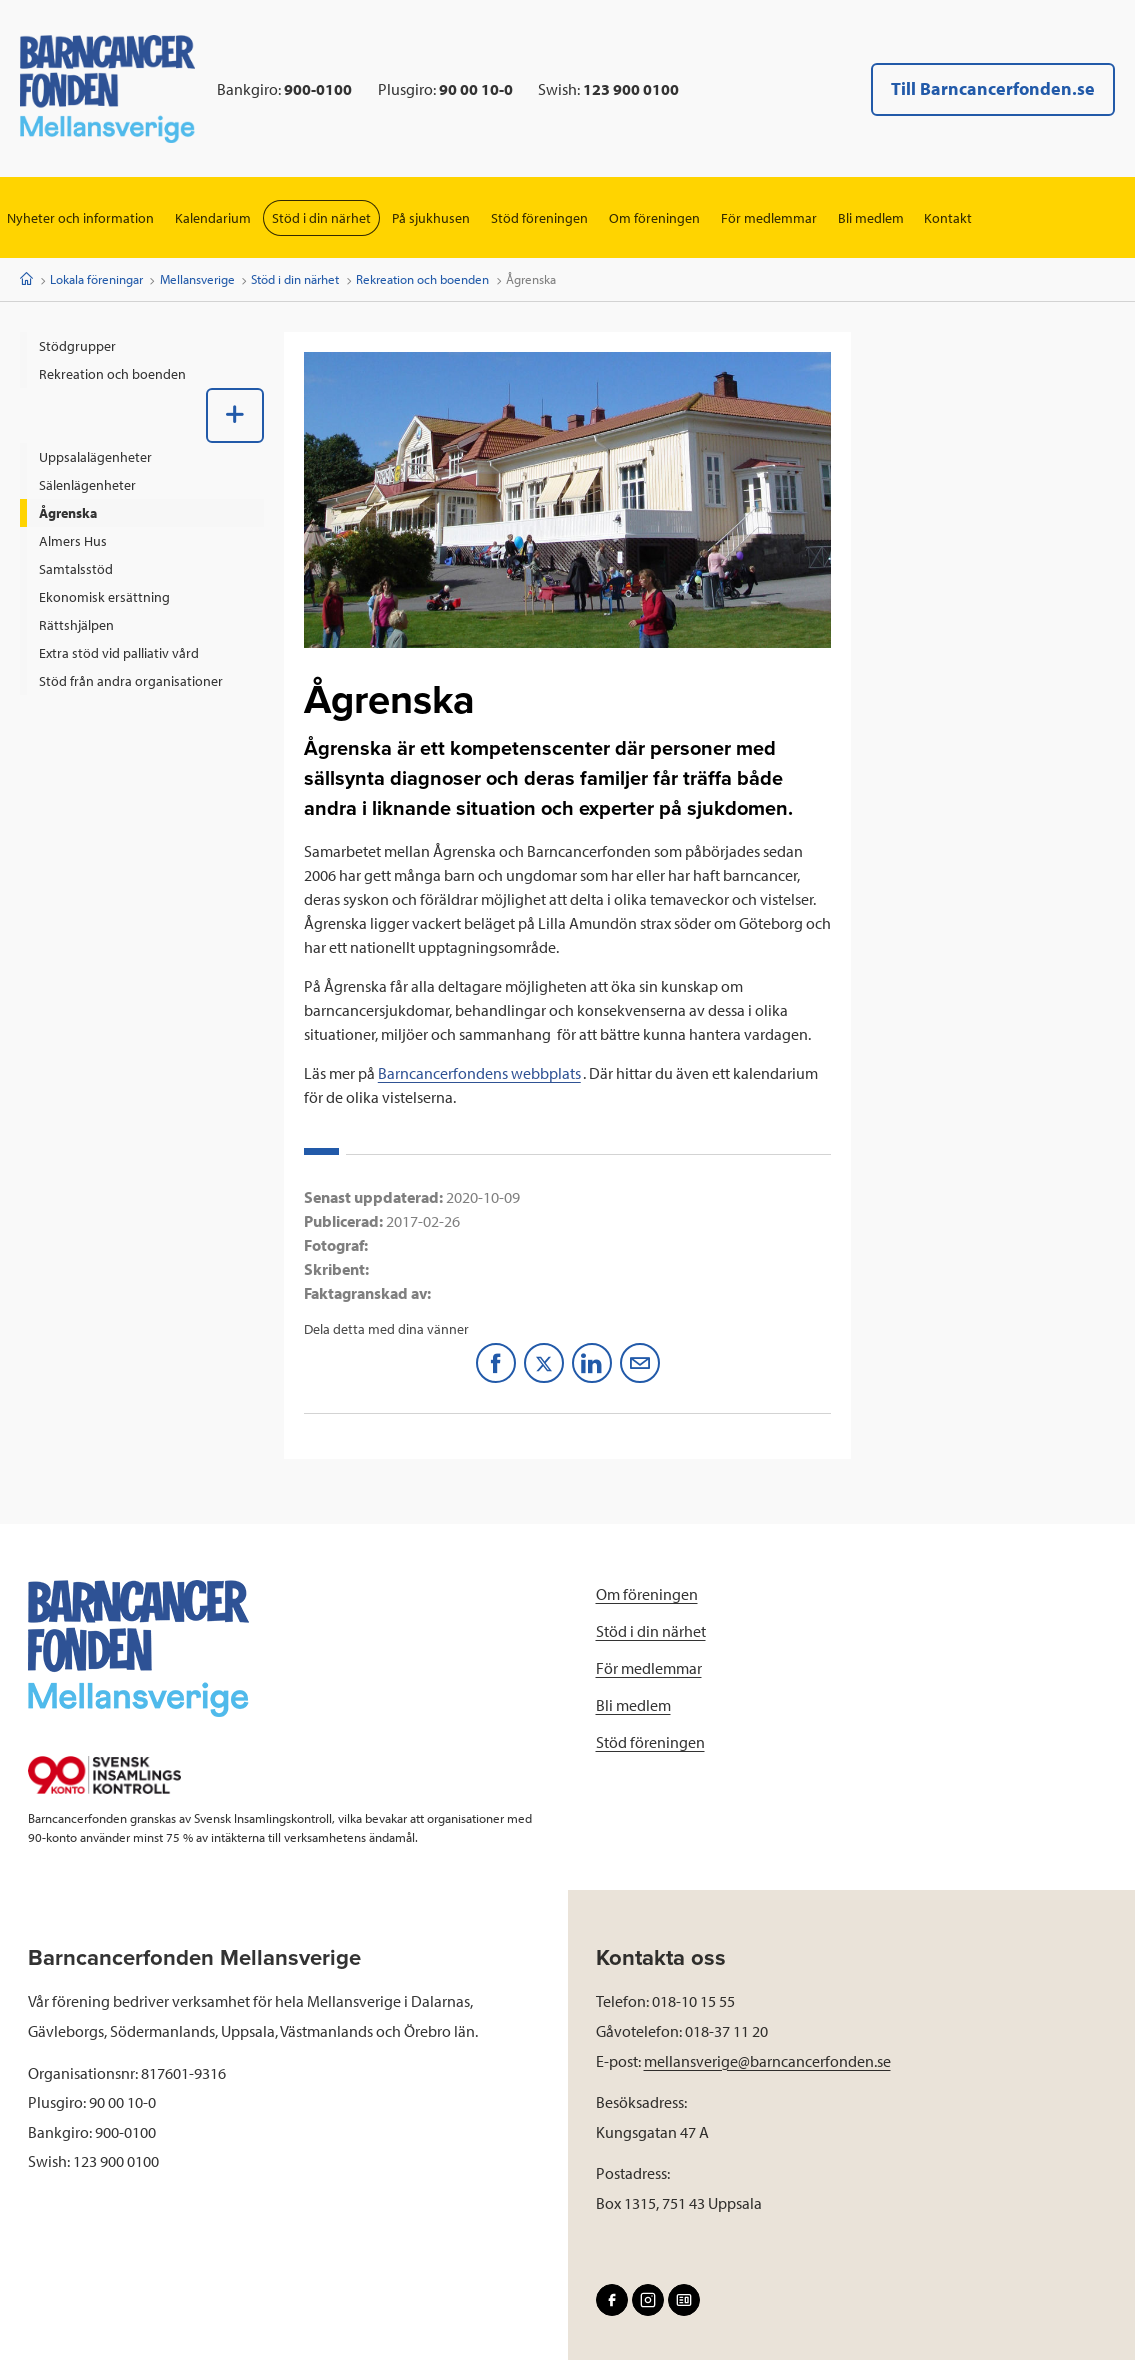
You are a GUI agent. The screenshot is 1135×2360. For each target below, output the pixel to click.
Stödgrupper (77, 346)
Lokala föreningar (96, 279)
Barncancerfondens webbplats (479, 1073)
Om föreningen (654, 218)
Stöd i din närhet (321, 218)
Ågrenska (68, 513)
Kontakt (949, 218)
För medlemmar (769, 218)
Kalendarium (213, 218)
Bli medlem (871, 218)
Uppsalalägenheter (95, 457)
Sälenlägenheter (87, 485)
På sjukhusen (431, 218)
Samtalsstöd (76, 569)
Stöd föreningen (539, 218)
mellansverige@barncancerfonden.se (767, 2061)
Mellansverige (197, 279)
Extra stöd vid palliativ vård (119, 653)
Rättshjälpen (76, 625)
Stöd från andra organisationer (131, 681)
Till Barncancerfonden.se (993, 88)
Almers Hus (73, 541)
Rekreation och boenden (422, 279)
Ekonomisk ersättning (104, 597)
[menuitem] (142, 346)
